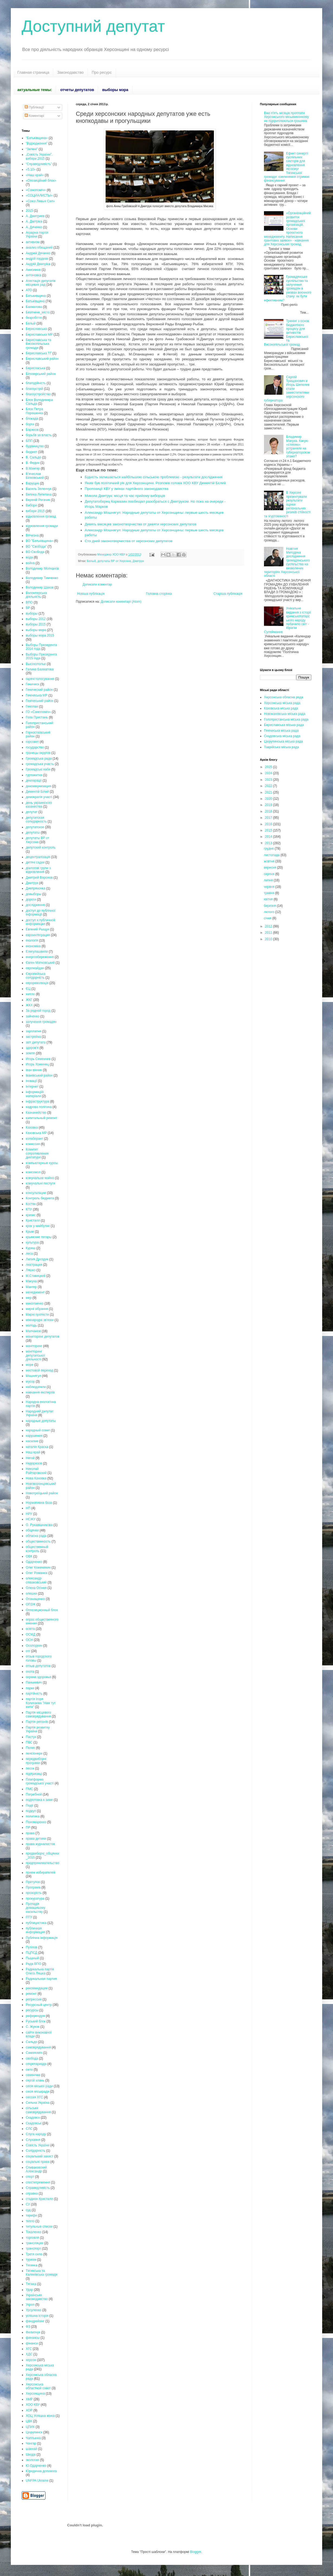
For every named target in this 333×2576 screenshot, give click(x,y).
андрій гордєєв (37, 259)
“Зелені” (32, 149)
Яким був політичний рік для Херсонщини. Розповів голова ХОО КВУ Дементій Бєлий (155, 483)
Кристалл (33, 1220)
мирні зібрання (37, 1309)
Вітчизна (32, 535)
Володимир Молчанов (42, 568)
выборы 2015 (36, 624)
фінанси (32, 2343)
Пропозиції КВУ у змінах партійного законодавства (126, 489)
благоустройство (38, 394)
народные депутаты (41, 1421)
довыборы (33, 894)
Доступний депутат (93, 26)
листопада (272, 855)
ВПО (29, 602)
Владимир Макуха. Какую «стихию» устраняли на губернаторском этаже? (298, 446)
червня (269, 887)
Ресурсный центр (39, 2005)
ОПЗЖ (30, 1604)
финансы (33, 2338)
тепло (30, 2221)
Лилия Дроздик (37, 1259)
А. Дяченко (34, 227)
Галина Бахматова (40, 669)
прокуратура (35, 1898)
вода (29, 557)
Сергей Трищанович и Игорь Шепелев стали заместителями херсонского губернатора (286, 388)
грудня (269, 848)
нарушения (34, 1436)
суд (28, 2210)
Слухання (33, 2140)
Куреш (30, 1248)
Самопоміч (34, 2053)
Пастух (31, 1737)
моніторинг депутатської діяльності (35, 1355)
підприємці (34, 1774)
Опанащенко (35, 1599)
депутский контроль (41, 847)
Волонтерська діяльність (36, 595)
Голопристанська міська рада (286, 719)
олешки (31, 1593)
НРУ (29, 1514)
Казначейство (36, 1112)
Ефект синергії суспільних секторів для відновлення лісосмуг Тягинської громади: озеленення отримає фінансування (286, 167)
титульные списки (39, 2226)
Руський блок (36, 2021)
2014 (269, 837)
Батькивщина (36, 296)
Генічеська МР (36, 695)
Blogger (195, 2552)
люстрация (34, 1265)
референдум (35, 2016)
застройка (33, 1037)
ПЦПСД (31, 1953)
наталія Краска (37, 1447)
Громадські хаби (38, 769)
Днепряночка (35, 888)
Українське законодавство (37, 2297)
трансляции (34, 2243)
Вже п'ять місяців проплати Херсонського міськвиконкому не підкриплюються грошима (286, 117)
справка (32, 2193)
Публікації (34, 107)
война (30, 563)
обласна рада (36, 1536)
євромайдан (35, 968)
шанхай (31, 2449)
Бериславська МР (39, 334)
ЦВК (29, 2421)
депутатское (35, 827)
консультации (36, 1193)
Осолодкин (34, 1645)
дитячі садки (35, 862)
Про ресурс (102, 72)
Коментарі (34, 116)
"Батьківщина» (37, 138)
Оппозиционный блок (42, 1610)
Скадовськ (33, 2123)
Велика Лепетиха (39, 494)
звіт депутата (35, 1042)
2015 (29, 211)
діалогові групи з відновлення (38, 870)
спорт (30, 2177)
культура (32, 1242)
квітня (268, 899)
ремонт (31, 1994)
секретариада (36, 2064)
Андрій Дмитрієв (38, 264)
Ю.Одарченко (36, 2466)
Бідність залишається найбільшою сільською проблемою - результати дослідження (154, 477)
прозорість (34, 1893)
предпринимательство (42, 1863)
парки (30, 1688)
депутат (31, 812)
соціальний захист (39, 2156)
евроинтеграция (38, 935)
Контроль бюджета (40, 1198)
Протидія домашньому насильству (35, 1908)
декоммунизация (38, 786)
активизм (33, 242)
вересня (270, 867)
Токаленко (33, 2232)
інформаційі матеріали (35, 1094)
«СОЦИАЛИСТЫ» (39, 195)
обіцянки (32, 1530)
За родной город (38, 1011)
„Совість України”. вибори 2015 (39, 156)
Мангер (31, 1287)
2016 (269, 824)
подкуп (31, 1811)
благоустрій (34, 389)
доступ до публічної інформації (41, 912)
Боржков (32, 430)
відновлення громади (42, 526)
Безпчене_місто (38, 312)
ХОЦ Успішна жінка (40, 2416)
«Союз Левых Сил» (40, 201)
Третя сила (34, 2254)
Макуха (31, 1281)
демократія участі (39, 797)
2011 (269, 932)
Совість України (38, 2145)
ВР (28, 608)
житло (30, 994)
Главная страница (33, 72)
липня (269, 880)
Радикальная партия (41, 1979)
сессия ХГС (34, 2097)
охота (30, 1672)
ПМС (29, 1789)
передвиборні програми (36, 1761)
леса (29, 1253)
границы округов (38, 753)
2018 (269, 811)
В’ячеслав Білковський (35, 476)
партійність (34, 1693)
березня (270, 906)
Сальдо (31, 2042)
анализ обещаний (39, 247)
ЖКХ (29, 1005)
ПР (28, 1827)
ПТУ (29, 1917)
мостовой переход (39, 1370)
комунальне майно (40, 1178)
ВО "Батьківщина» (39, 541)
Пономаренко (36, 1822)
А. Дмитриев (35, 216)
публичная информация (35, 1930)
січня (268, 918)
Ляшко (30, 1270)
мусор (30, 1381)
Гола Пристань (37, 717)
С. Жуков (33, 2027)
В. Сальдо (33, 457)
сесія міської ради (39, 2086)
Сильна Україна (38, 2103)
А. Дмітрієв (34, 221)
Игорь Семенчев (38, 1059)
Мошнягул (33, 1376)
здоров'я (32, 1048)
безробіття (34, 318)
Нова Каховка (36, 1478)
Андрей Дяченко (38, 253)
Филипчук (33, 2332)
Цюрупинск (34, 2432)
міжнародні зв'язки (40, 1320)
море (29, 1365)
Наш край (33, 1452)
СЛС (29, 2129)
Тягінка (31, 2284)
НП (28, 1508)
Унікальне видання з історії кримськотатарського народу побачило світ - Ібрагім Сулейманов (287, 620)
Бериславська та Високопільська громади (38, 344)
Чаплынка (33, 2438)
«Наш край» (35, 175)
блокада (32, 418)
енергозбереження (40, 957)
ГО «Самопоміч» (38, 712)
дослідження (35, 905)
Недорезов (34, 1463)
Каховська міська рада (281, 708)
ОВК (29, 1556)
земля (30, 1053)
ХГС (29, 2349)
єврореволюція (37, 983)
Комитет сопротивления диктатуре (37, 1153)
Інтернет (32, 1086)
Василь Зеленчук (38, 489)
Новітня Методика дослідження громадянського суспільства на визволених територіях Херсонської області (287, 562)
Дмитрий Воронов (39, 877)
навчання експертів (40, 1392)
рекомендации (37, 1988)
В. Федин (33, 463)
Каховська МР (36, 1133)
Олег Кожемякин (38, 1567)
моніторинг (34, 1346)
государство (35, 747)
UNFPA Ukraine (37, 2480)
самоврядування (38, 2047)
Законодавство (70, 72)
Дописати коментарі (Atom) (121, 601)
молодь (31, 1325)
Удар (29, 2290)
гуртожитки (34, 775)
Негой (30, 1458)
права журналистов (40, 1844)
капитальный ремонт (41, 1118)
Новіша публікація (91, 594)
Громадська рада (39, 758)
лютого (269, 912)
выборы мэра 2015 (40, 635)
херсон (31, 2360)
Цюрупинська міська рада (283, 741)
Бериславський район (42, 359)
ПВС (29, 1742)
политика (33, 1816)
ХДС (29, 2354)
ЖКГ (29, 1000)
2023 (269, 780)
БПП (29, 441)
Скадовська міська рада (282, 736)
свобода (32, 2058)
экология (32, 2460)
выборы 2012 (36, 619)
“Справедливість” (39, 164)
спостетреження (38, 2182)
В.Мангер (33, 468)
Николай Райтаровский (36, 1471)
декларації (34, 780)
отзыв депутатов (38, 1666)
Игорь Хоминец (37, 1064)
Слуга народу (36, 2134)
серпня (269, 874)
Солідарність (35, 2151)
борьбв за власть (39, 435)
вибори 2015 (35, 511)
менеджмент (35, 1292)
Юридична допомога (41, 2471)
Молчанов (33, 1331)
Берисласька (35, 368)
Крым (30, 1232)
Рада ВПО (33, 1964)
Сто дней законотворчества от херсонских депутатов (128, 541)
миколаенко (35, 1303)
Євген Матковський (40, 963)
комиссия (33, 1144)
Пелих (30, 1748)
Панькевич (34, 1682)
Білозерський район (41, 374)
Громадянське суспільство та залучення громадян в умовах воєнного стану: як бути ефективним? (287, 288)
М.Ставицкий (35, 1276)
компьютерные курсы (42, 1163)
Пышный (32, 1958)
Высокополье (36, 664)
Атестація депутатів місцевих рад (41, 283)
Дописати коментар (97, 584)
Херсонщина (35, 2393)
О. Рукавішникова (39, 1525)
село (29, 2069)
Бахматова (34, 307)
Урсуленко (33, 2310)
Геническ (32, 684)
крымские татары (39, 1237)
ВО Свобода (35, 552)
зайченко (33, 1016)
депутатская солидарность (36, 819)
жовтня (269, 861)
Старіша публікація (227, 594)
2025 (269, 767)
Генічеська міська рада (281, 731)
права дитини (36, 1839)
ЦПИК (30, 2427)
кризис (31, 1215)
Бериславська (36, 329)
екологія (32, 940)
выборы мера (36, 630)
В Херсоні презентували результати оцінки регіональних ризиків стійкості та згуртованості (287, 504)
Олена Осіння (36, 1588)
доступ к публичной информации (40, 922)
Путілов (31, 1947)
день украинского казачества (39, 804)
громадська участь (40, 764)
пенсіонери (34, 1753)
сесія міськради (37, 2091)
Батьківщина (35, 301)
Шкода (30, 2454)
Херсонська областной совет (38, 2386)
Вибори (31, 505)
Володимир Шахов (40, 587)
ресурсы (32, 2010)
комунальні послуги (40, 1183)
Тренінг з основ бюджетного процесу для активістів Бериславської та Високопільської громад (286, 332)
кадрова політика (39, 1107)
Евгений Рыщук (37, 929)
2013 (269, 843)
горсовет (32, 742)
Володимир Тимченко (42, 578)
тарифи (31, 2215)
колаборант (34, 1139)
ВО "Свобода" (36, 546)
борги (30, 424)
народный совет (38, 1430)
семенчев (33, 2075)
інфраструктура (37, 1101)
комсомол (33, 1172)
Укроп (30, 2305)
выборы (32, 613)
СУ (28, 2204)
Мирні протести (37, 1314)
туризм (31, 2260)
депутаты (33, 832)
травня (269, 893)
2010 (269, 939)
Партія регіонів (37, 1722)
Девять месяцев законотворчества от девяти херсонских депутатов (141, 524)
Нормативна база (39, 1503)
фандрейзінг (35, 2321)
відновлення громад (41, 516)
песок (30, 1768)
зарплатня (33, 1031)
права (30, 1833)
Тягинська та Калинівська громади (41, 2272)
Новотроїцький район (42, 1493)
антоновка (33, 275)
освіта (30, 1629)
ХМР (29, 2399)
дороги (31, 899)
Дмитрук (138, 561)
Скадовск (33, 2117)
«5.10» (31, 169)
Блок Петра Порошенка (34, 411)
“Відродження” (36, 143)
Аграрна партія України (37, 234)
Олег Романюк (37, 1573)
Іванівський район (39, 1075)
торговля (32, 2238)
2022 (269, 786)
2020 (269, 799)
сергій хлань (35, 2080)
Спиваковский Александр (36, 2169)
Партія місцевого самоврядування (38, 1714)
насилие (32, 1441)
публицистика (36, 1923)
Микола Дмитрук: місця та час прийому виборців (125, 496)
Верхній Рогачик (38, 500)
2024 (269, 773)
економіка (33, 946)
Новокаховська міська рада (284, 714)
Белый (91, 561)
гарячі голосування (40, 679)
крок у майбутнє (38, 1226)
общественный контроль (37, 1549)
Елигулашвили (37, 951)
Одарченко (34, 1562)
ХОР (29, 2410)
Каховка (32, 1127)
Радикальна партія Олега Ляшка (40, 1971)
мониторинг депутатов (42, 1336)
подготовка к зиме (39, 1800)
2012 (269, 926)
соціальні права (38, 2162)
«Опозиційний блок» (41, 180)
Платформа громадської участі (40, 1781)
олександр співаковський (36, 1580)
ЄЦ (28, 989)
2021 (269, 792)
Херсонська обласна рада (283, 697)
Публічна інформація (41, 1938)
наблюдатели (36, 1387)
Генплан (32, 706)
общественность (38, 1541)
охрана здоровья (38, 1677)
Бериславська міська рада (284, 725)
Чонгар (31, 2443)
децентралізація (38, 857)
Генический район (39, 690)
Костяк (31, 1204)
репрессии (34, 1999)
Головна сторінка (159, 594)
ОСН (29, 1640)
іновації (31, 1081)
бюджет (31, 452)
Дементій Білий (37, 792)
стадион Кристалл (39, 2199)
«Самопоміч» (36, 190)
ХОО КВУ (33, 2405)
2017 (269, 818)
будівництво (35, 446)
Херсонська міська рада (282, 703)
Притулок (33, 1882)
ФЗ (28, 2326)
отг (28, 1651)
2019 (269, 805)
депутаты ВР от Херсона (114, 561)
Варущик (32, 483)
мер (29, 1298)
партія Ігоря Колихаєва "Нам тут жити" (41, 1703)
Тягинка (31, 2265)
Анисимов (33, 270)
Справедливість (38, 2188)
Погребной (34, 1794)
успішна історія (37, 2316)
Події (29, 1805)
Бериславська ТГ (38, 353)
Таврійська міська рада (281, 747)
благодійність (36, 383)
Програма (33, 1887)
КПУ (29, 1209)
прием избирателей (40, 1872)
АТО (29, 290)
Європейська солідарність (35, 975)
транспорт (33, 2248)
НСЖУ (30, 1519)
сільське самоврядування (38, 2110)
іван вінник (34, 1070)
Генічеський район (39, 701)
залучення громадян (41, 1022)
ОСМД (30, 1634)
